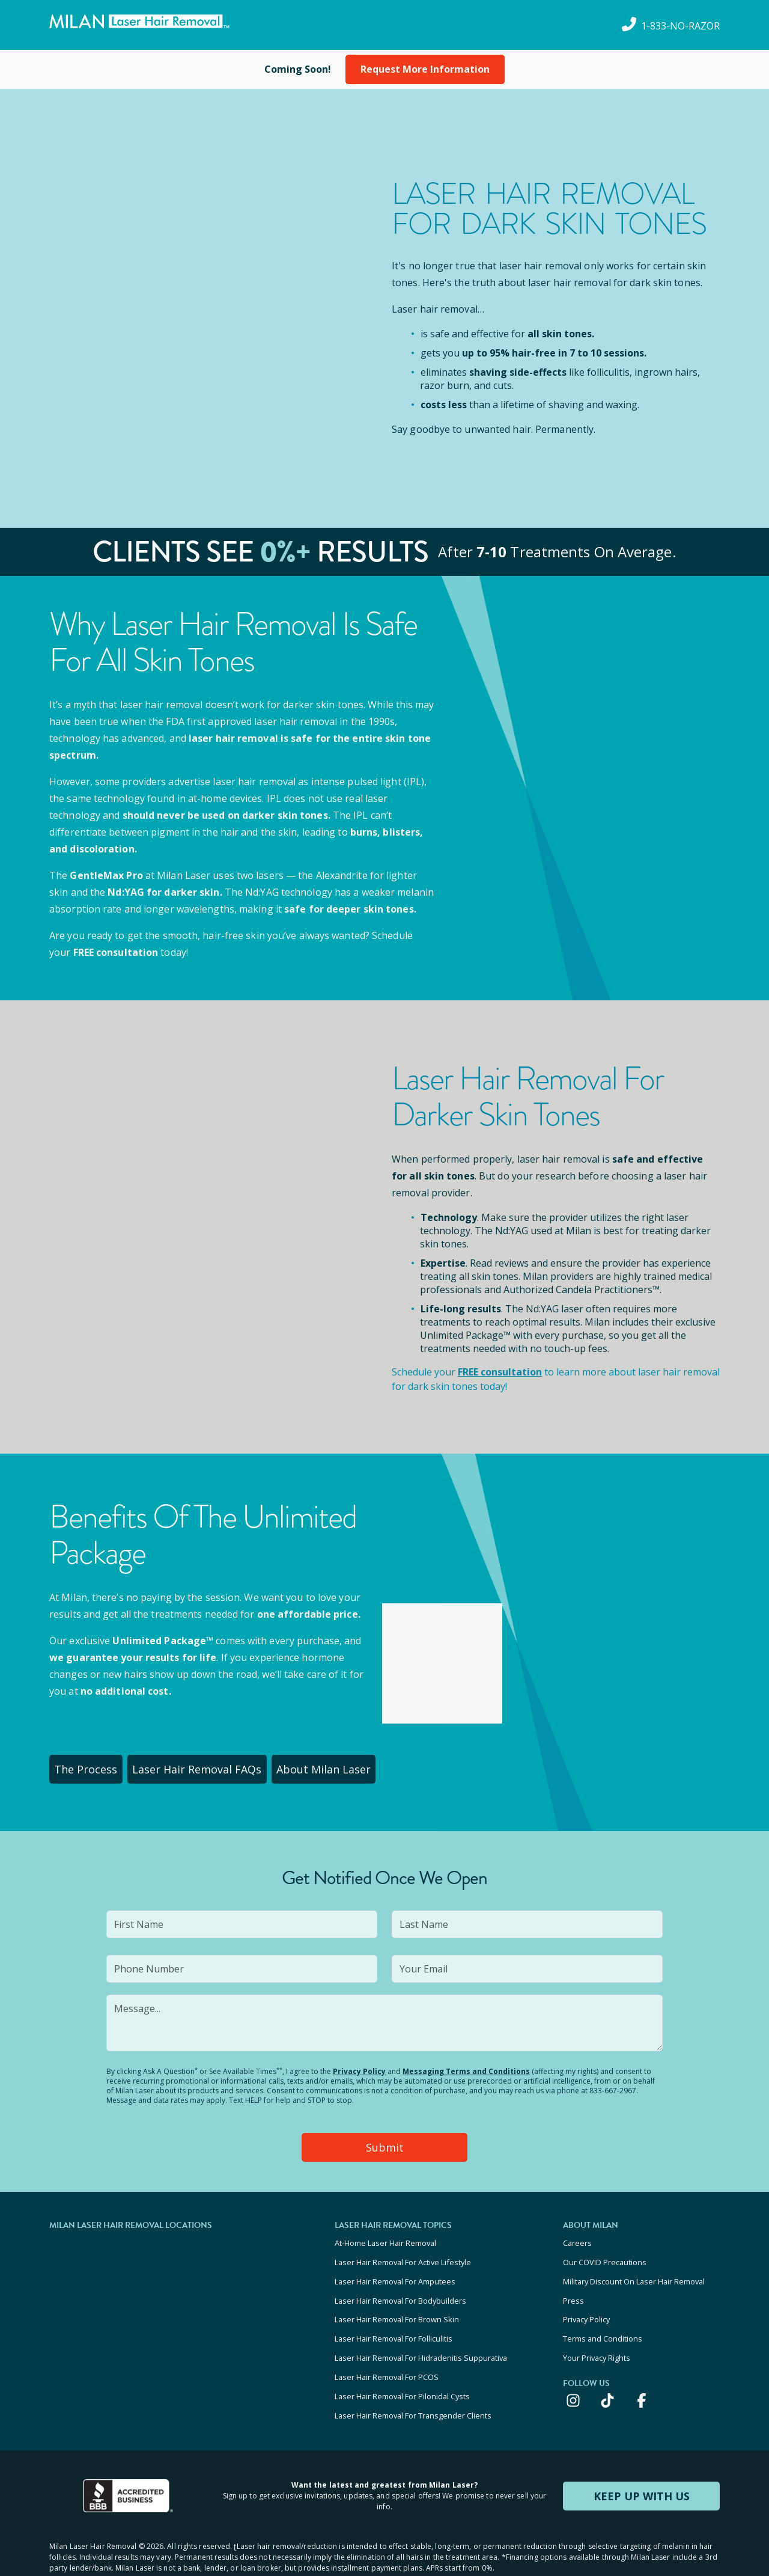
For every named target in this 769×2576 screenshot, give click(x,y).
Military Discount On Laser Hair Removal (634, 2267)
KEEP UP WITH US (641, 2460)
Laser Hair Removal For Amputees (395, 2267)
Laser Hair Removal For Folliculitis (393, 2316)
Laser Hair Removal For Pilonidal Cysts (402, 2365)
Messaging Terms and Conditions (466, 2066)
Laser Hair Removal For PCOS (387, 2348)
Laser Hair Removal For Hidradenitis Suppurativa (421, 2332)
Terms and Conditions (602, 2316)
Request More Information (425, 69)
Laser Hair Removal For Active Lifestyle (403, 2251)
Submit (385, 2141)
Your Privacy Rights (596, 2332)
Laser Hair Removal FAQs (211, 1766)
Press (573, 2283)
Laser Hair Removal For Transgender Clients (413, 2381)
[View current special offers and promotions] (297, 69)
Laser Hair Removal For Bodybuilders (400, 2283)
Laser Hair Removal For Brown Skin (397, 2300)
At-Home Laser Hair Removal (385, 2235)
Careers (577, 2235)
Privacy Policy (359, 2066)
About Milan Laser (344, 1766)
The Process (92, 1766)
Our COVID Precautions (604, 2251)
